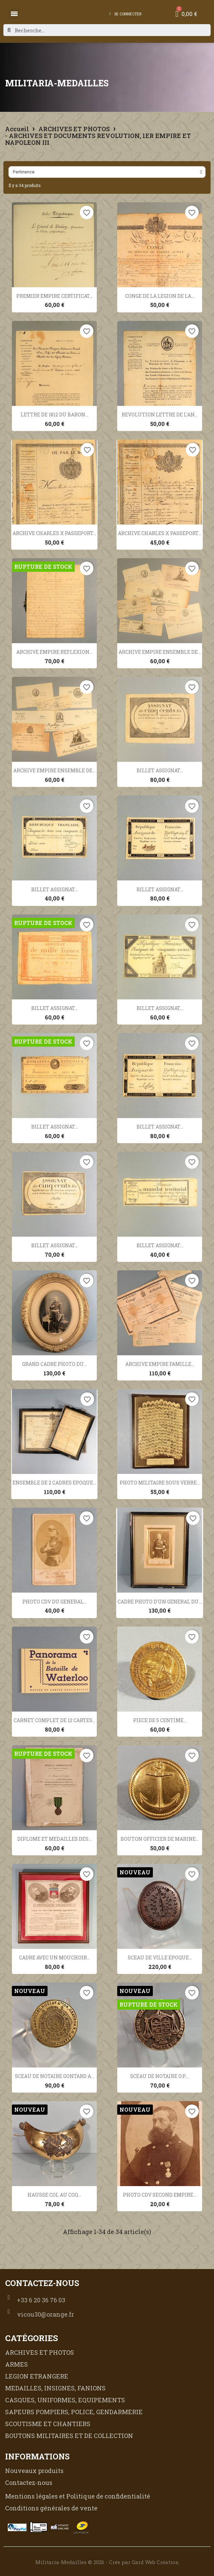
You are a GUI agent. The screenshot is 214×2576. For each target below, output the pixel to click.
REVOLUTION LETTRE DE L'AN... (160, 414)
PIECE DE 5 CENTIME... (159, 1720)
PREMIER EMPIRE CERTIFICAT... (54, 296)
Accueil (17, 128)
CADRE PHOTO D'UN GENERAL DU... (160, 1601)
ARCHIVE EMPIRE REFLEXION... (54, 652)
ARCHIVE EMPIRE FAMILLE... (159, 1364)
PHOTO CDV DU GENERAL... (54, 1601)
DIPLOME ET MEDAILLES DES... (54, 1839)
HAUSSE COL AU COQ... (54, 2195)
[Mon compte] (125, 14)
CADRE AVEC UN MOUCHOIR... (54, 1957)
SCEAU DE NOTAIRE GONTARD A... (54, 2076)
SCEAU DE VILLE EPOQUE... (160, 1957)
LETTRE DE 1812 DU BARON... (54, 414)
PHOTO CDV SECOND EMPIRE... (159, 2195)
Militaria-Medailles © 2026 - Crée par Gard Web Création (107, 2562)
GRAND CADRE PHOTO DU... (54, 1364)
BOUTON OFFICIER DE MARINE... (160, 1839)
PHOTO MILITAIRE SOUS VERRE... (160, 1482)
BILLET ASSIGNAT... (160, 770)
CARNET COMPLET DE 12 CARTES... (54, 1720)
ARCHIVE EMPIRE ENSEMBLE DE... (160, 652)
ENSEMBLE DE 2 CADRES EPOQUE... (54, 1482)
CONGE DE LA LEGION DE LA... (159, 296)
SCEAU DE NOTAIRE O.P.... (159, 2076)
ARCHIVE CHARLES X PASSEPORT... (54, 533)
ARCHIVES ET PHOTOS (74, 128)
